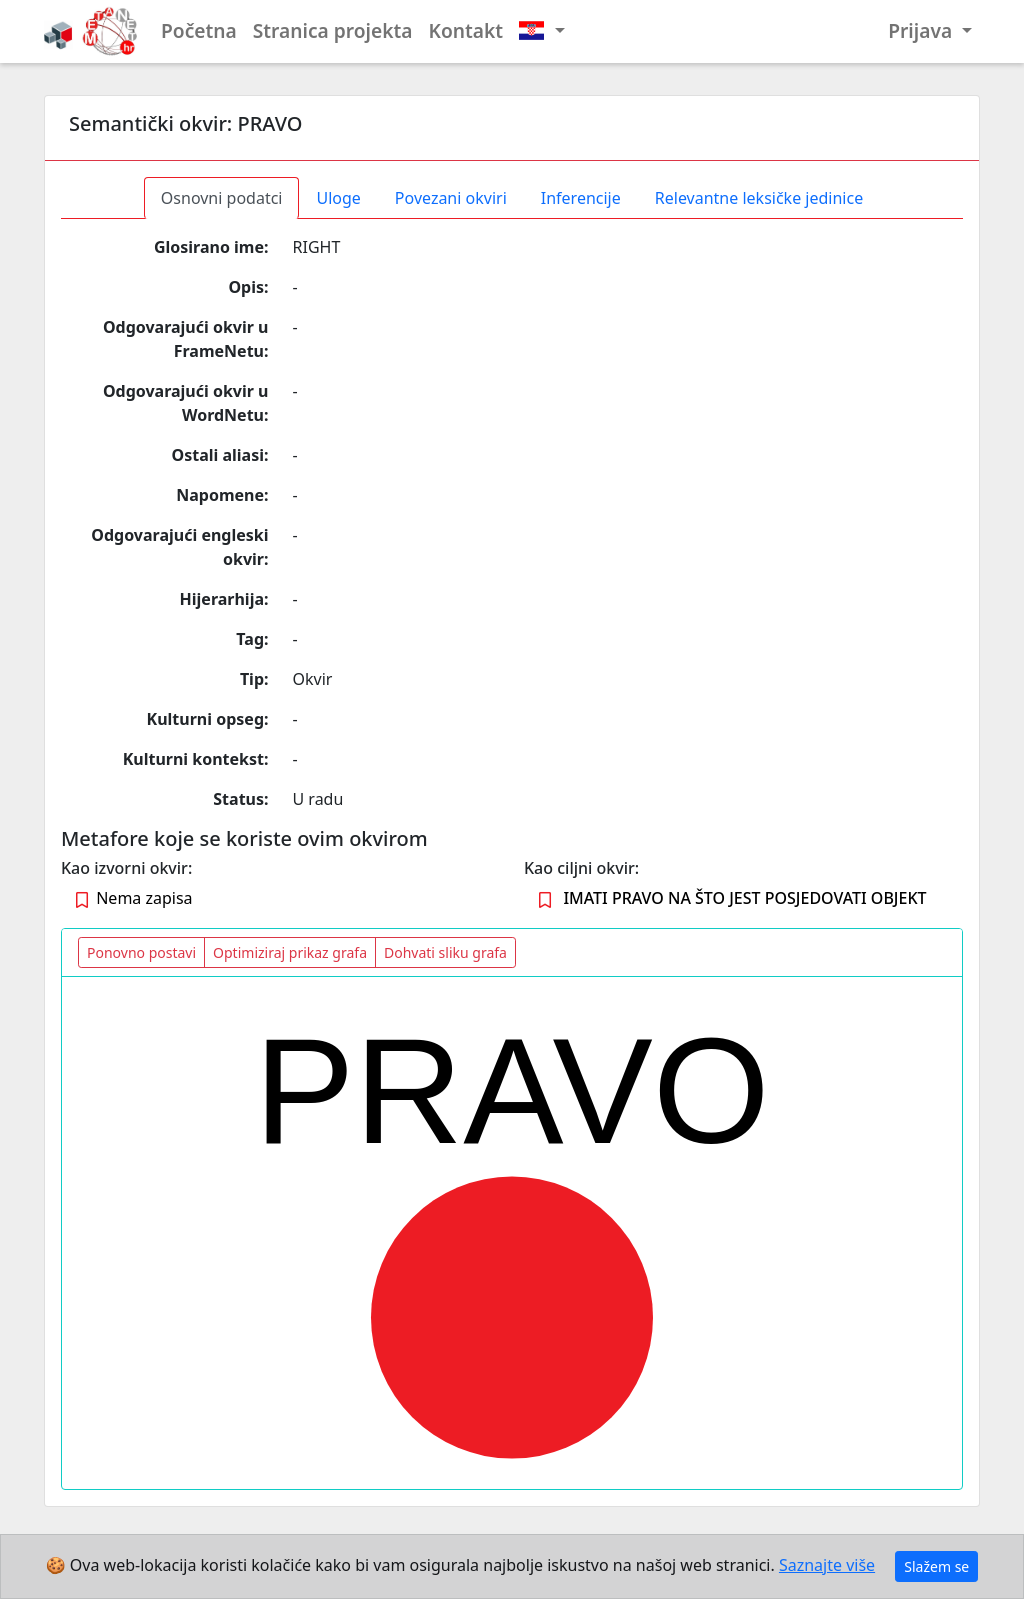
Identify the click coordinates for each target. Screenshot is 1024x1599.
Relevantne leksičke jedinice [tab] (759, 198)
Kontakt (466, 30)
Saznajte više (827, 1565)
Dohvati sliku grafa (445, 952)
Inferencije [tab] (581, 198)
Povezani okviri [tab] (451, 198)
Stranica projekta (333, 30)
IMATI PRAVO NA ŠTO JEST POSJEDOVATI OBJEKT (744, 898)
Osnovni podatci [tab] (222, 198)
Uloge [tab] (338, 198)
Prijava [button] (922, 30)
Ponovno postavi (141, 952)
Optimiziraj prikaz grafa (290, 952)
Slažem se (936, 1566)
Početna (199, 30)
